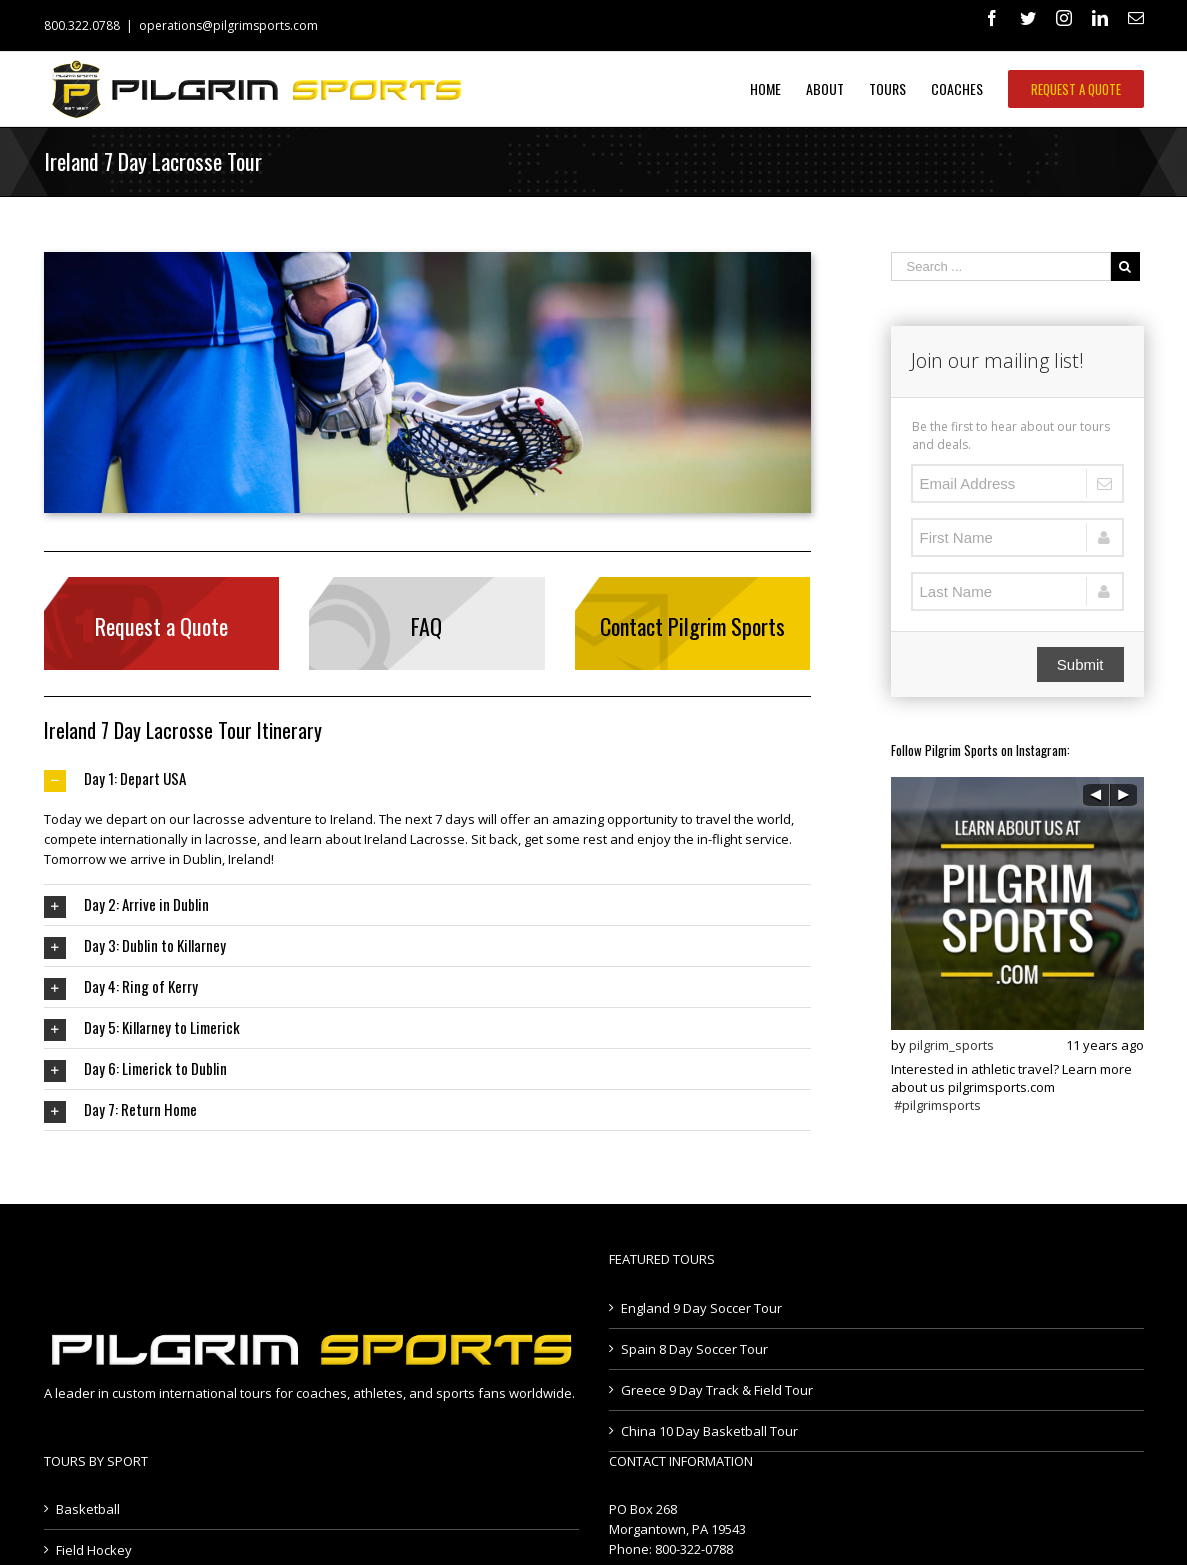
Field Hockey (94, 1550)
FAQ (426, 626)
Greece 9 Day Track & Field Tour (717, 1390)
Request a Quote (161, 626)
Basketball (88, 1509)
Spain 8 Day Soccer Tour (694, 1349)
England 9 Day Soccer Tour (701, 1308)
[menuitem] (778, 89)
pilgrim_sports (951, 1045)
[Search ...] (1001, 266)
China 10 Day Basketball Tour (709, 1431)
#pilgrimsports (937, 1105)
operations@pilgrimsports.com (228, 25)
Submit (1080, 664)
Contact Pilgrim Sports (692, 626)
